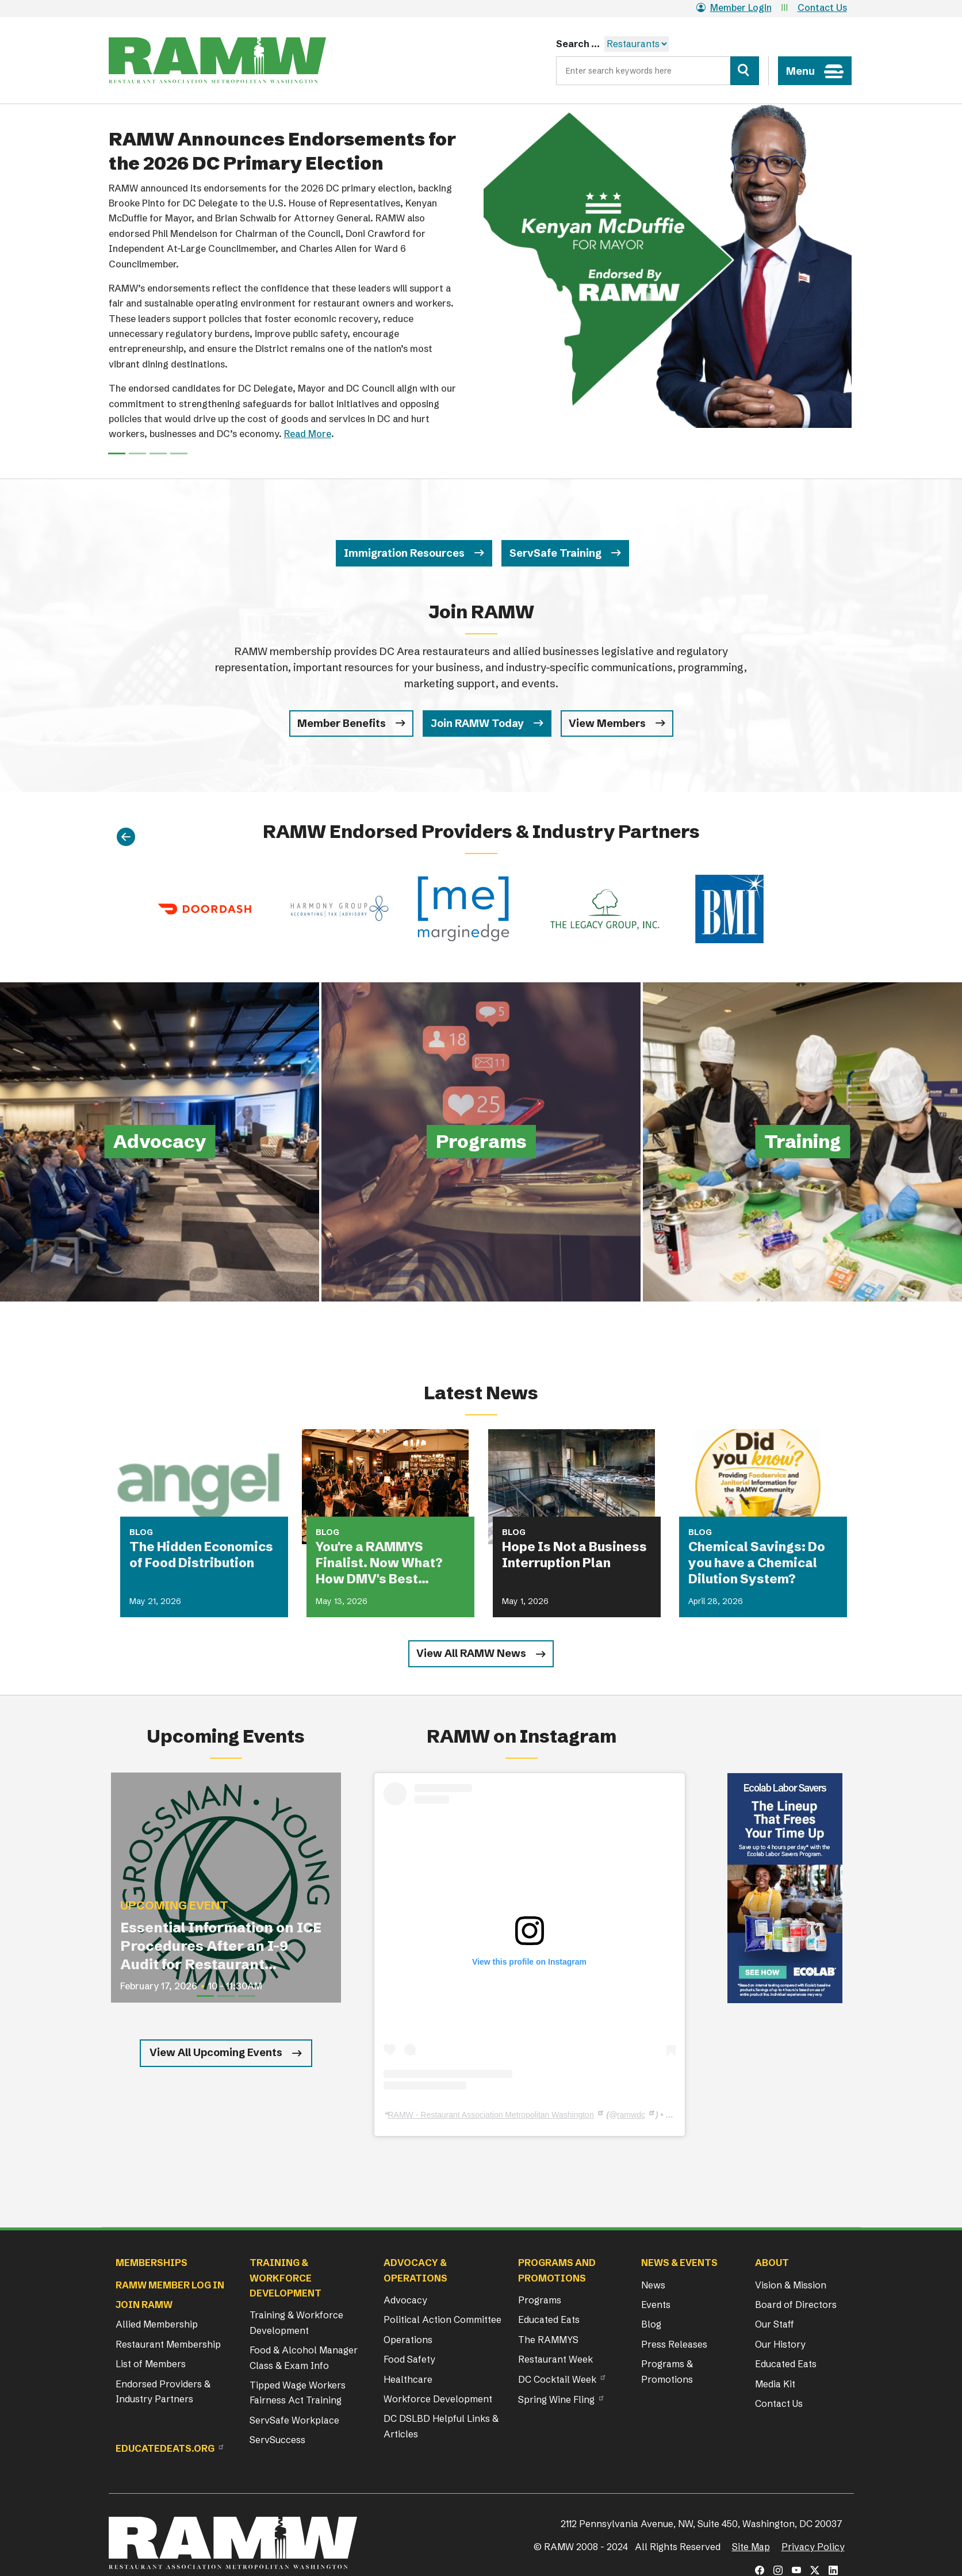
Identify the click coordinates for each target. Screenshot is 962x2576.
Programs (539, 2300)
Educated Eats (549, 2319)
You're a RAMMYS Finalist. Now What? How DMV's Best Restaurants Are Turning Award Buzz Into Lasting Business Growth (384, 1563)
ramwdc (631, 2114)
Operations (408, 2339)
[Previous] (126, 838)
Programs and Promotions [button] (557, 2270)
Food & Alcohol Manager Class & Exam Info (304, 2357)
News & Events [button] (679, 2262)
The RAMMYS (548, 2339)
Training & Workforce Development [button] (285, 2278)
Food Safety (409, 2359)
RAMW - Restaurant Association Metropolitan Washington (491, 2114)
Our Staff (774, 2324)
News (653, 2285)
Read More (307, 433)
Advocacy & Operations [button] (415, 2270)
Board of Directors (796, 2304)
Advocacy (405, 2300)
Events (655, 2304)
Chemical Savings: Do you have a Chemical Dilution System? (756, 1563)
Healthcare (408, 2379)
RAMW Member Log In (170, 2285)
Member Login (734, 7)
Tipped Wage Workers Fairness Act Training (298, 2392)
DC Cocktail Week (557, 2379)
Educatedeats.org (165, 2448)
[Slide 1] (137, 453)
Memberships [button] (151, 2262)
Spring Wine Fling (556, 2399)
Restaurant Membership (168, 2344)
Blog (651, 2324)
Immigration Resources (404, 553)
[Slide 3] (178, 453)
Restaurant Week (555, 2359)
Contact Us (822, 7)
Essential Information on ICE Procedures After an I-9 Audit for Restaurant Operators (220, 1946)
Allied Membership (157, 2324)
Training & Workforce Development (296, 2322)
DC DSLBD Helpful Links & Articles (441, 2426)
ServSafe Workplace (294, 2420)
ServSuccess (277, 2439)
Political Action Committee (442, 2319)
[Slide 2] (158, 453)
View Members (607, 723)
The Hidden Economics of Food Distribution (201, 1555)
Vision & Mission (790, 2285)
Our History (780, 2344)
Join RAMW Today (477, 723)
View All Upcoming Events (216, 2052)
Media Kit (775, 2384)
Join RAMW (144, 2304)
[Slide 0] (116, 453)
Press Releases (674, 2344)
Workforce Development (438, 2399)
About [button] (772, 2262)
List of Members (151, 2364)
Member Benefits (341, 723)
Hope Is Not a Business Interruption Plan (574, 1555)
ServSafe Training (555, 553)
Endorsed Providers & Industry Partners (163, 2391)
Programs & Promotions (667, 2371)
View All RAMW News (471, 1653)
